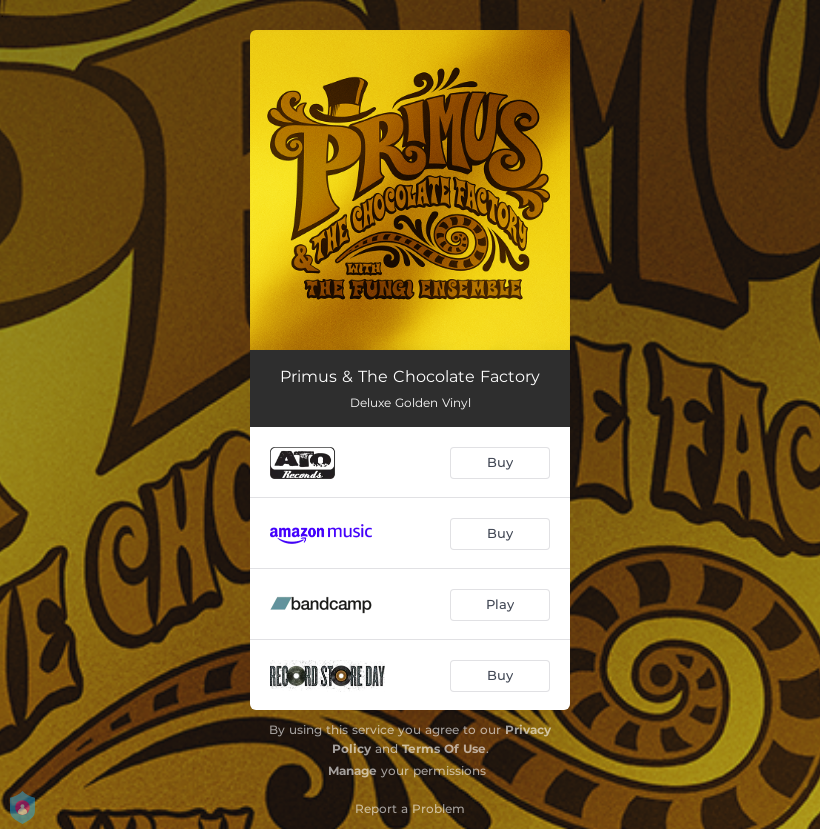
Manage (352, 770)
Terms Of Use (444, 748)
